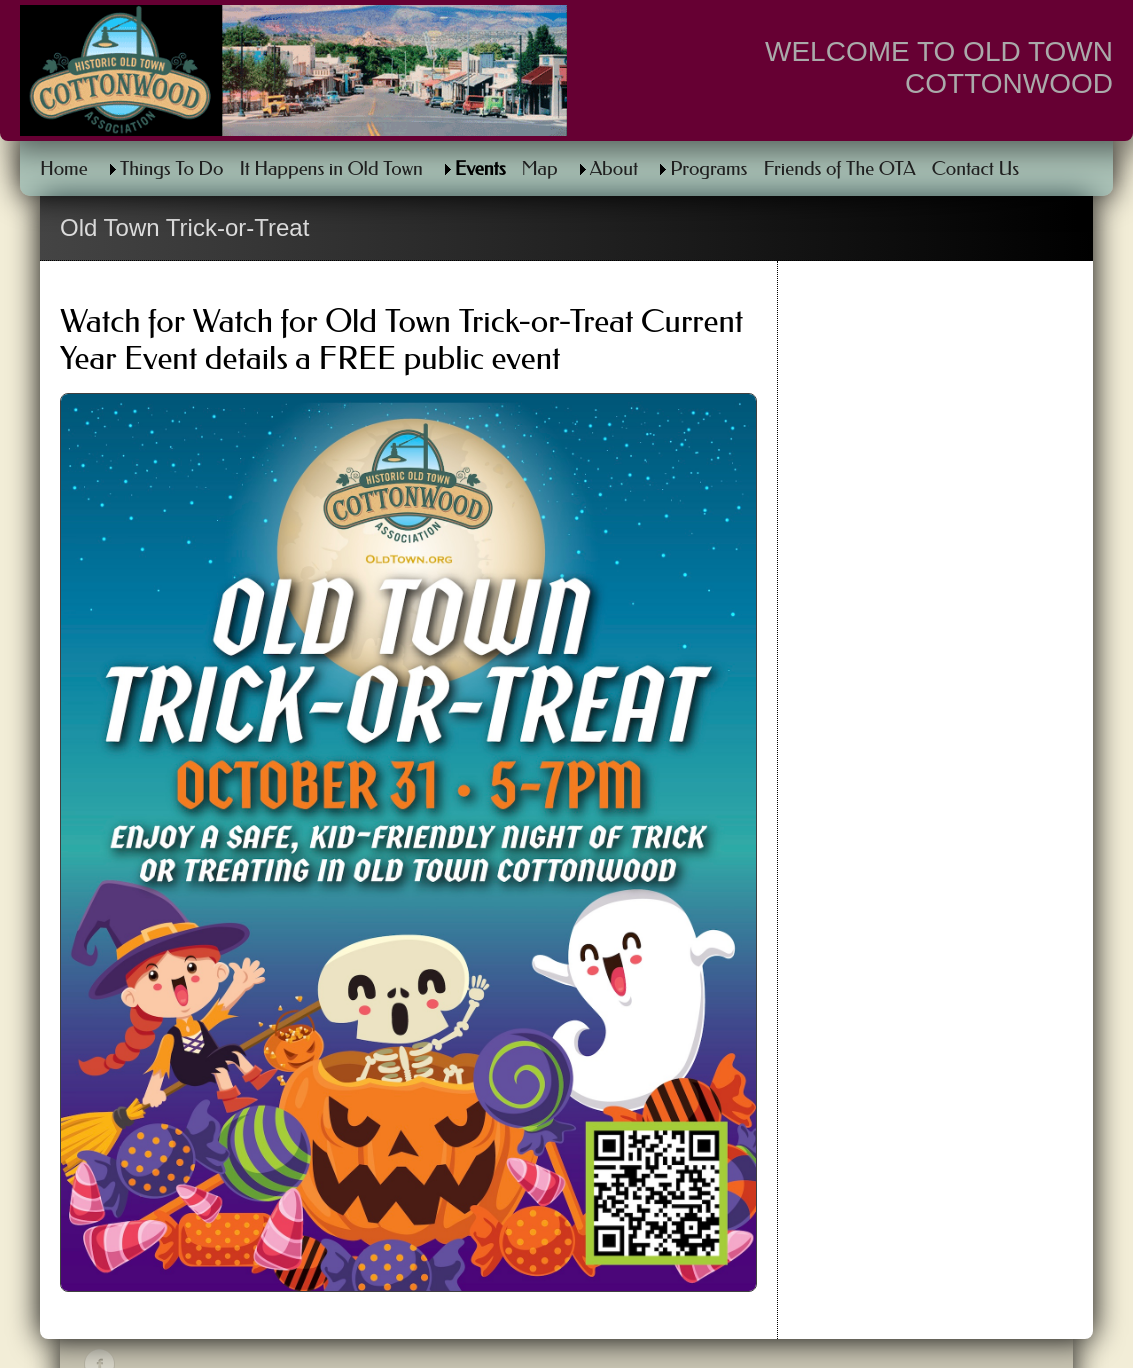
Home (64, 168)
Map (540, 168)
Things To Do (172, 168)
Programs (708, 168)
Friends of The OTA (839, 168)
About (614, 168)
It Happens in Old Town (330, 168)
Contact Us (975, 168)
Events (480, 168)
